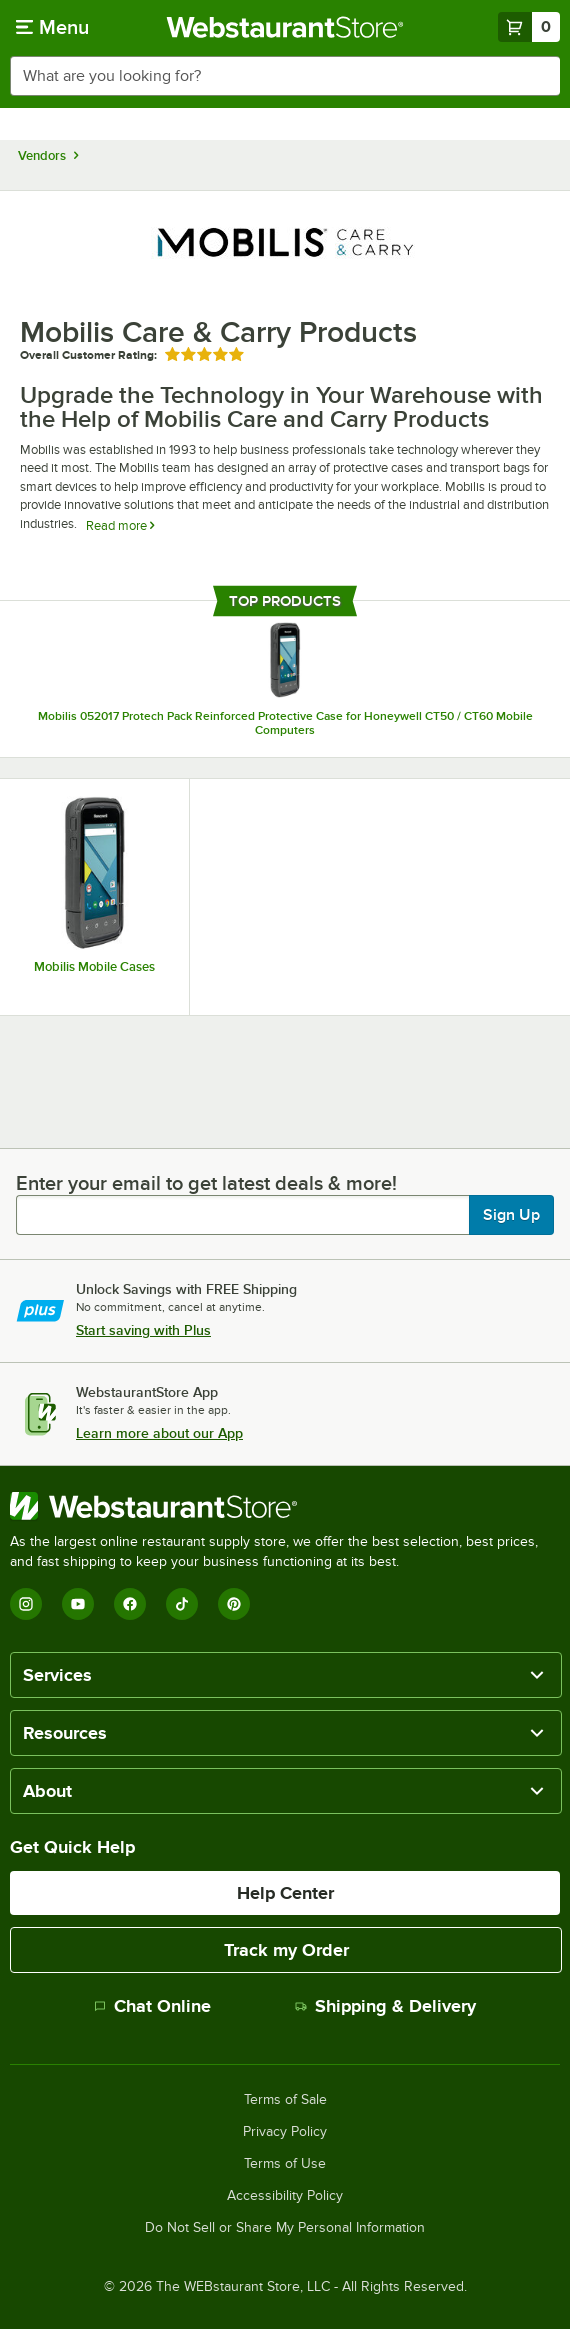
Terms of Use (285, 2164)
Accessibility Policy (285, 2196)
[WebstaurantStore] (285, 1506)
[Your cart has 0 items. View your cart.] (529, 27)
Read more (120, 525)
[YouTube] (78, 1604)
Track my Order (286, 1950)
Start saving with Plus (143, 1330)
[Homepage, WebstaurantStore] (285, 27)
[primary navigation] (52, 27)
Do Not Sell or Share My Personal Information (285, 2228)
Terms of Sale (285, 2100)
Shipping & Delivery (385, 2006)
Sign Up (511, 1215)
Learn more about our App (159, 1433)
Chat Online (152, 2006)
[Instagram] (26, 1604)
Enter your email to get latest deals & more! (206, 1183)
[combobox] (285, 76)
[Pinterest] (234, 1604)
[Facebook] (130, 1604)
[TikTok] (182, 1604)
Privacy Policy (285, 2132)
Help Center (285, 1893)
